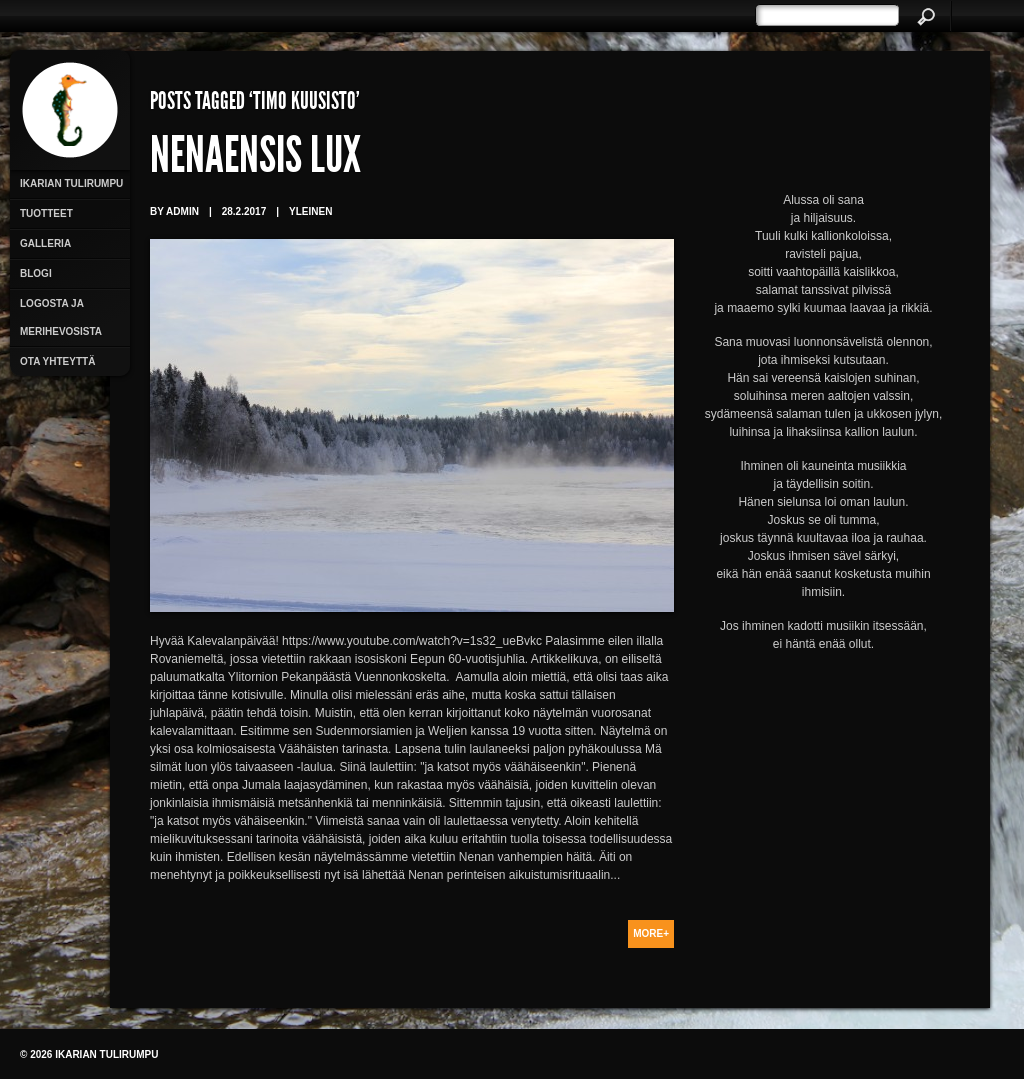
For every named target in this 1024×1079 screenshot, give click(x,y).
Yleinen (310, 211)
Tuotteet (46, 213)
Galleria (45, 243)
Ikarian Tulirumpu (71, 183)
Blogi (36, 273)
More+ (651, 933)
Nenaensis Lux (255, 160)
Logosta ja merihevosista (61, 317)
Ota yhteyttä (57, 361)
